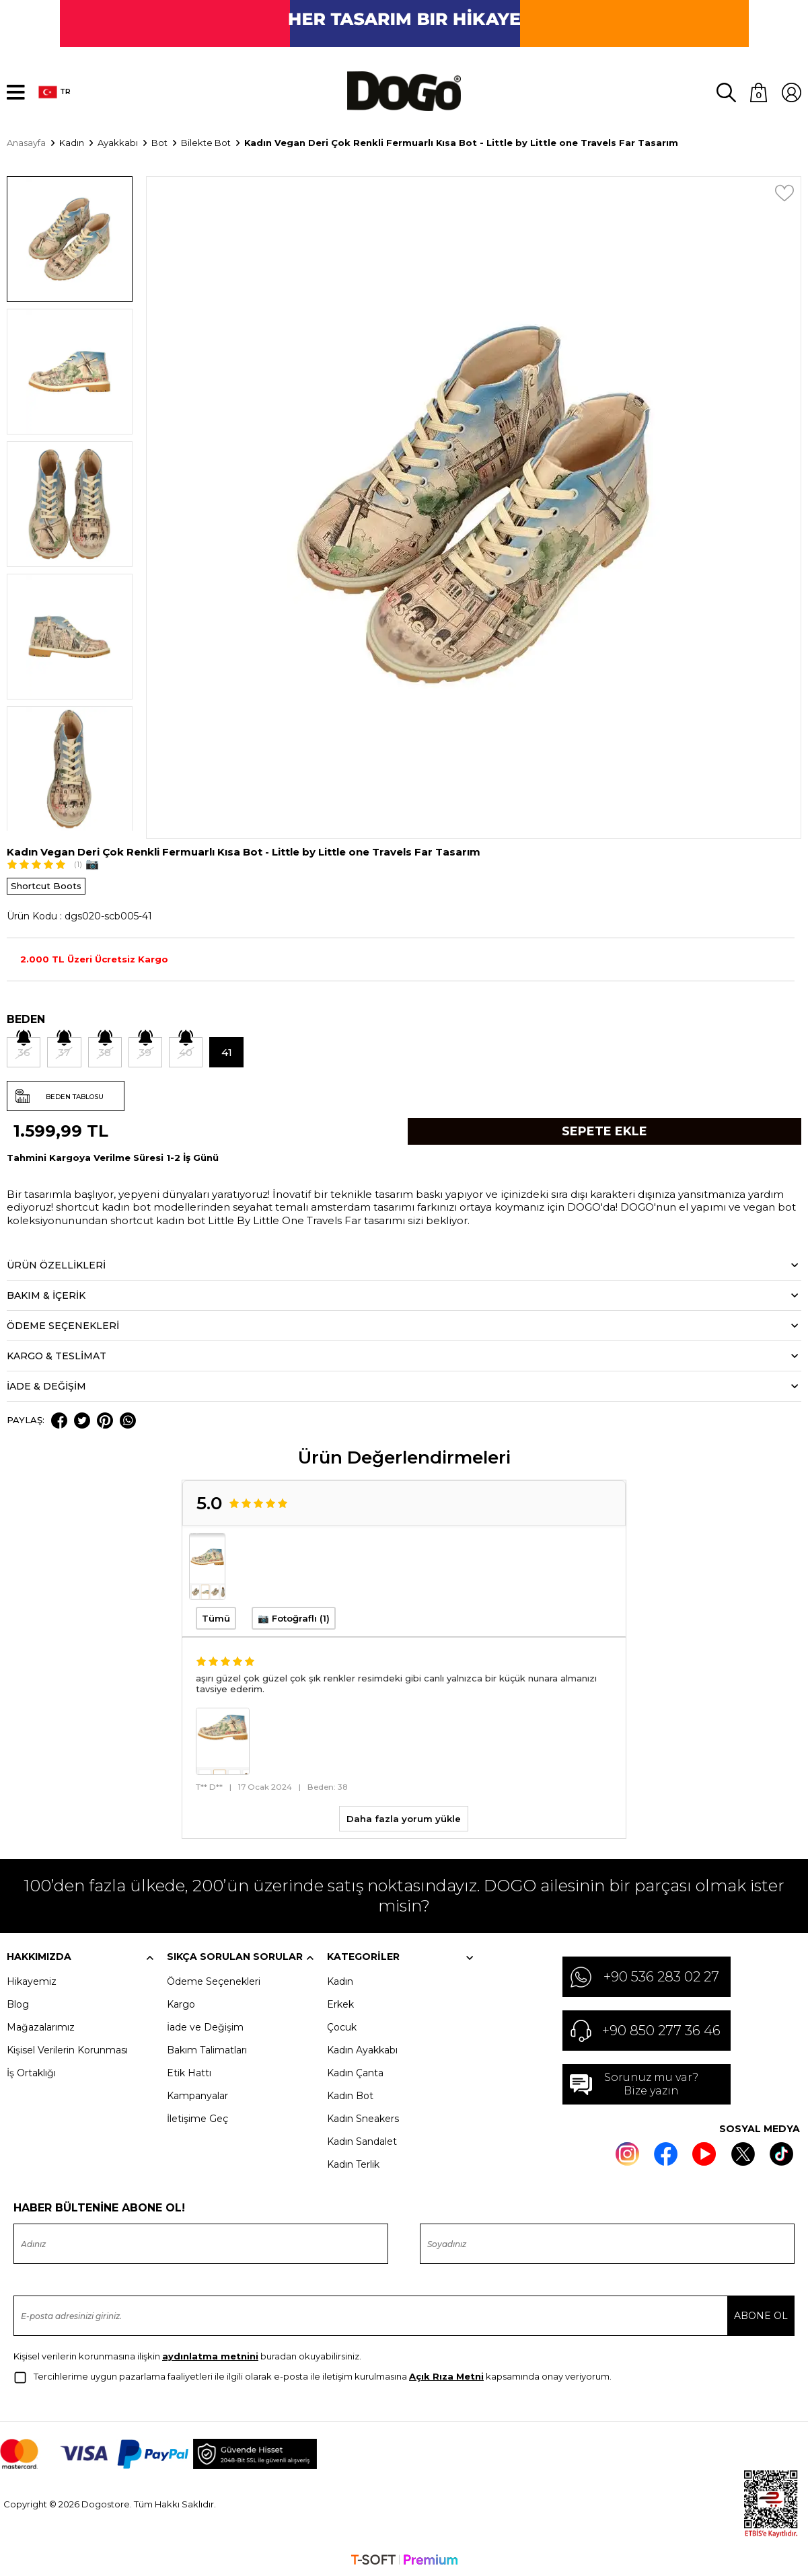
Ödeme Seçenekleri (213, 1981)
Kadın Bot (350, 2095)
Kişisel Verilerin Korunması (67, 2049)
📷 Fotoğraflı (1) (294, 1617)
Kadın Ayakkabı (362, 2049)
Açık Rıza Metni (446, 2375)
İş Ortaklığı (31, 2072)
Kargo (181, 2004)
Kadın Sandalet (362, 2141)
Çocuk (342, 2026)
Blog (18, 2004)
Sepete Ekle (604, 1130)
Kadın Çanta (355, 2072)
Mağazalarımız (41, 2026)
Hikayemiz (32, 1981)
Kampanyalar (197, 2095)
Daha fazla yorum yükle (403, 1818)
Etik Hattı (189, 2072)
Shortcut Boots (46, 884)
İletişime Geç (197, 2118)
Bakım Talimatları (207, 2049)
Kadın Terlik (353, 2164)
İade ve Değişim (205, 2026)
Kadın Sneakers (363, 2118)
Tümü (216, 1617)
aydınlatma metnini (210, 2355)
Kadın (340, 1981)
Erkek (340, 2004)
